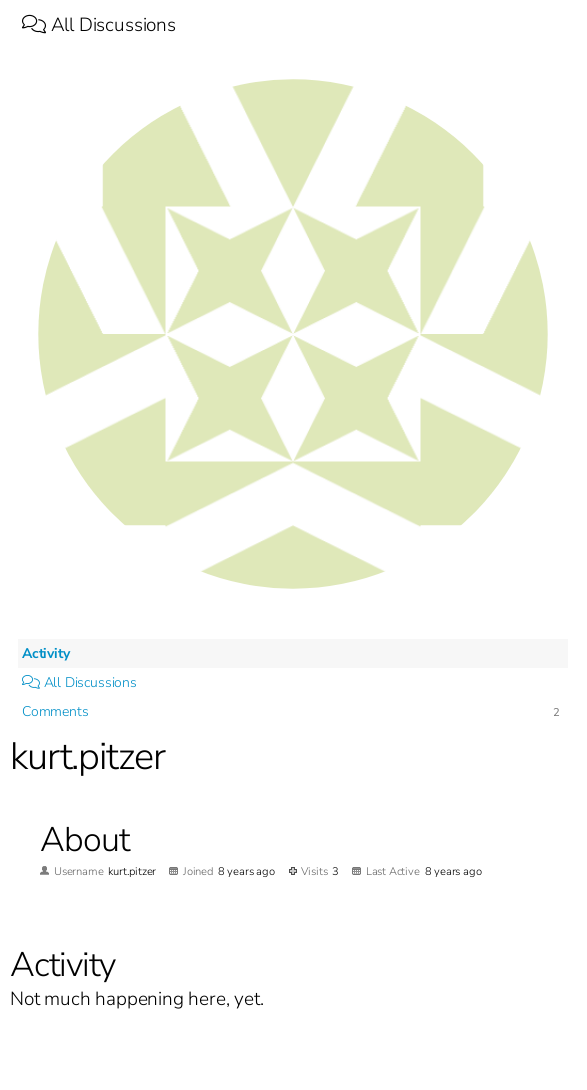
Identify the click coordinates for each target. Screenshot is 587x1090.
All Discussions (99, 25)
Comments (55, 711)
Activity (45, 653)
